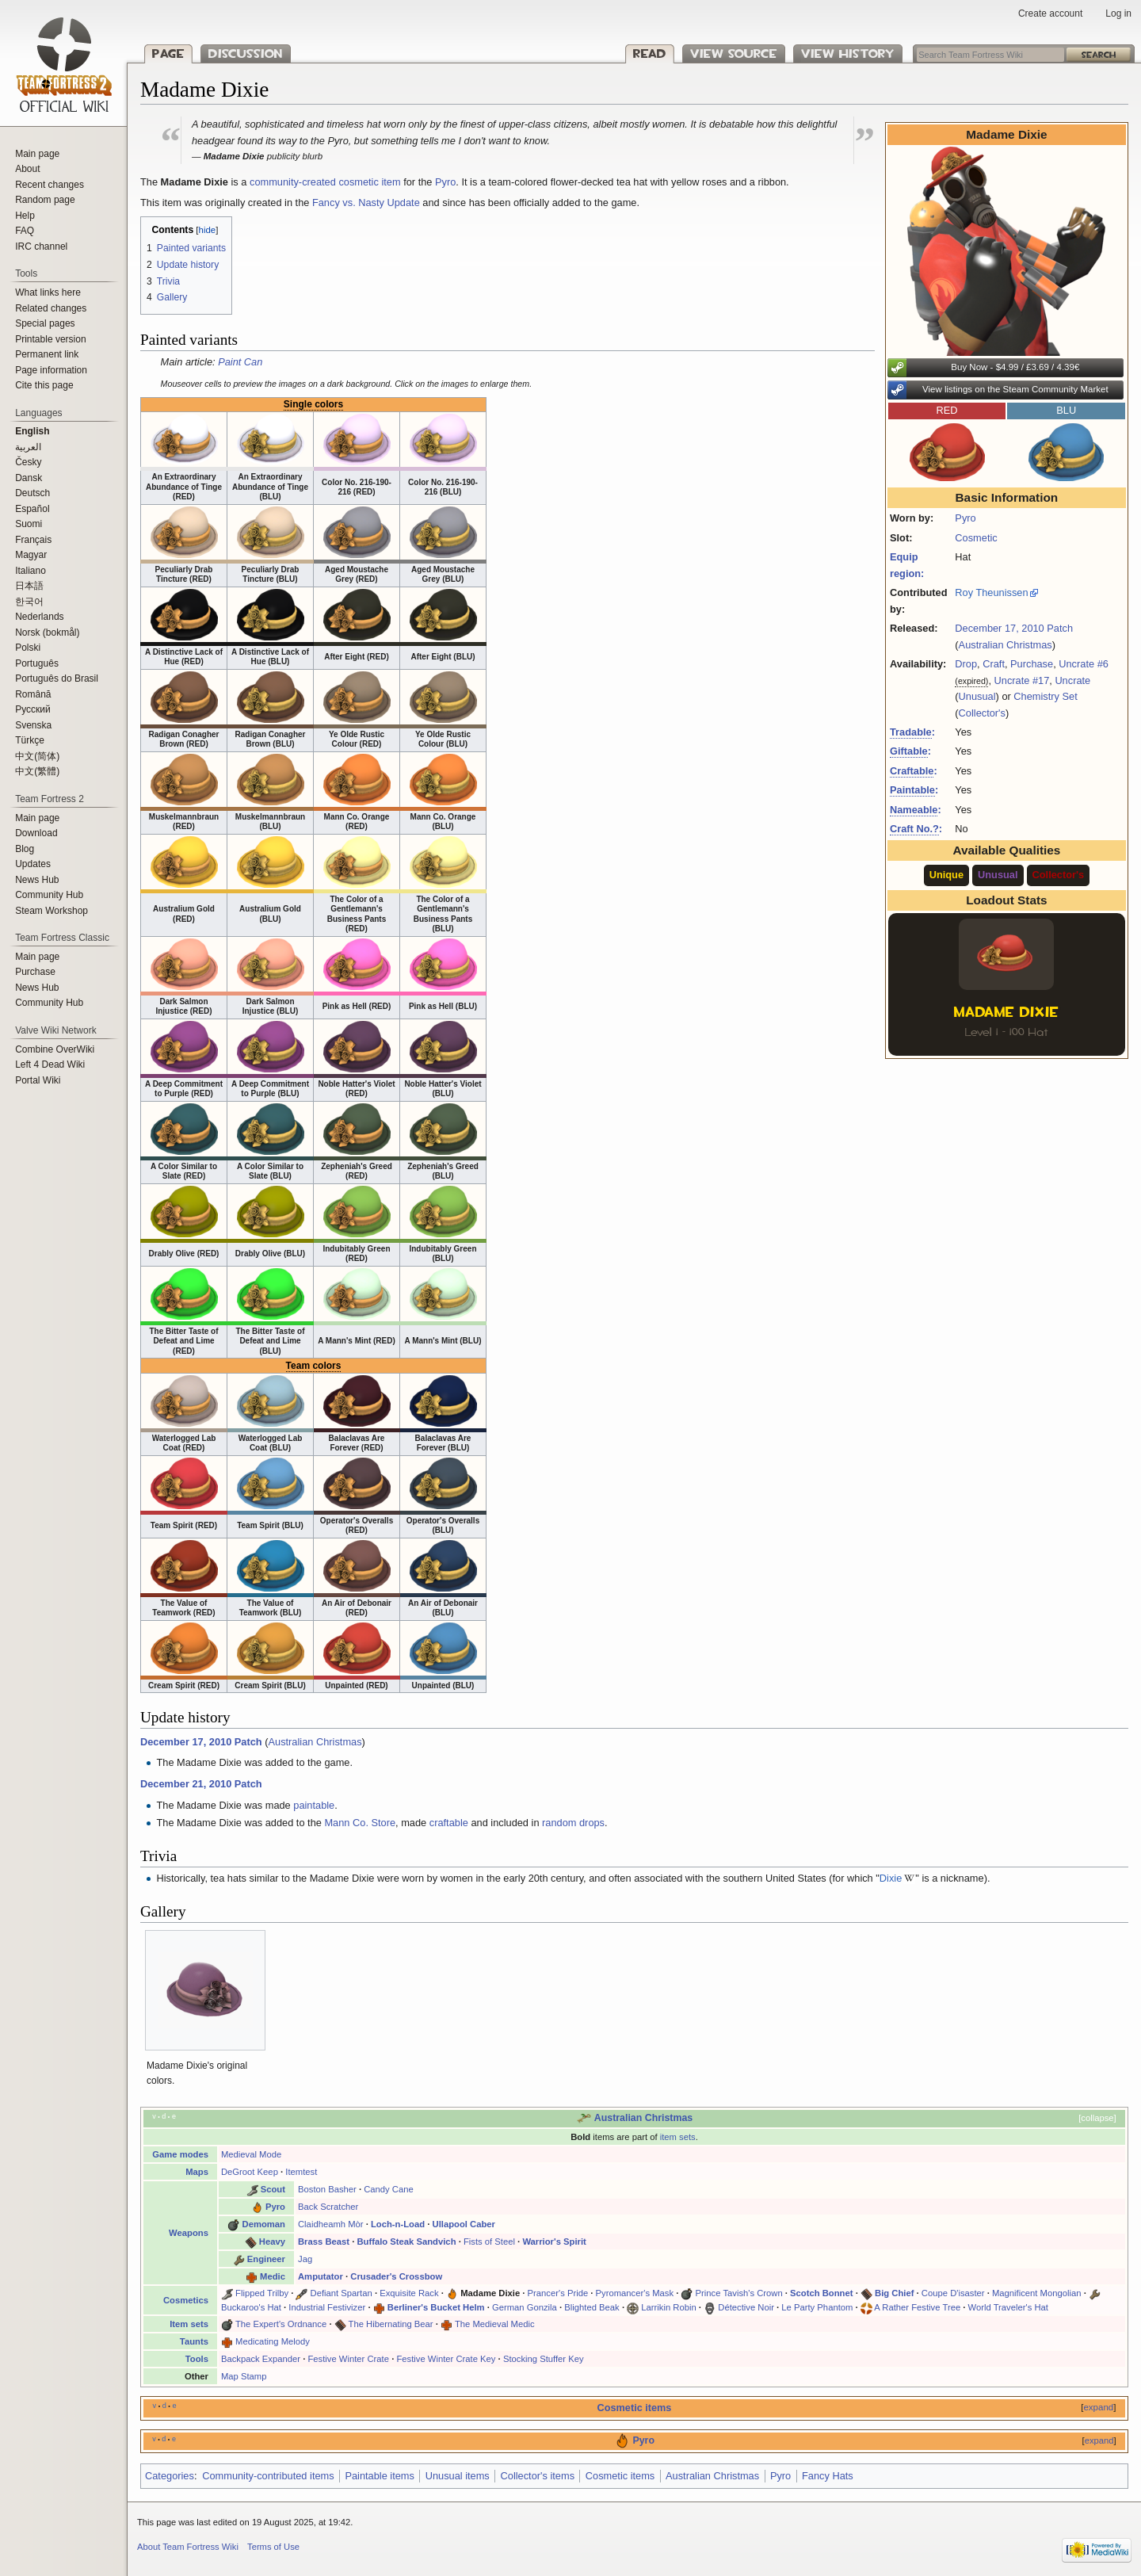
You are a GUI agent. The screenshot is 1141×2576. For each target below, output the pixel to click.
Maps (196, 2172)
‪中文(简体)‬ (37, 756)
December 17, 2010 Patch (1014, 628)
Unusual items (457, 2476)
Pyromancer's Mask (635, 2293)
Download (36, 833)
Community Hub (49, 894)
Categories (169, 2476)
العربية (28, 447)
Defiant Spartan (341, 2293)
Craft (994, 664)
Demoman (263, 2224)
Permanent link (46, 354)
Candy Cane (389, 2189)
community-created (293, 182)
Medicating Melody (272, 2341)
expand (1098, 2407)
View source (733, 53)
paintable (313, 1805)
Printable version (50, 339)
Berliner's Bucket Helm (436, 2307)
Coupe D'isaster (953, 2293)
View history (848, 53)
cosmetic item (369, 182)
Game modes (180, 2154)
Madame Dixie (490, 2293)
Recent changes (49, 184)
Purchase (1031, 664)
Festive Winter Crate (348, 2359)
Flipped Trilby (261, 2293)
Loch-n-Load (398, 2224)
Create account (1050, 13)
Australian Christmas (1005, 645)
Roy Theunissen (991, 592)
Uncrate (1072, 680)
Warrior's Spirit (554, 2241)
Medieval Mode (251, 2154)
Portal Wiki (37, 1080)
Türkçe (29, 740)
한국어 (29, 601)
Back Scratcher (328, 2206)
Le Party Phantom (817, 2307)
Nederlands (39, 616)
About (27, 168)
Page (168, 53)
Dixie (891, 1878)
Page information (51, 370)
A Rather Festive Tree (917, 2307)
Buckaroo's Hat (251, 2307)
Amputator (320, 2276)
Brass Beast (323, 2241)
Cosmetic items (634, 2408)
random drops (573, 1823)
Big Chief (894, 2293)
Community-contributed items (268, 2476)
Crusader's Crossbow (396, 2276)
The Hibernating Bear (391, 2324)
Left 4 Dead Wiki (50, 1064)
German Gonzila (524, 2307)
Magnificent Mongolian (1037, 2293)
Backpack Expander (260, 2359)
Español (32, 508)
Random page (44, 199)
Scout (273, 2189)
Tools (196, 2359)
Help (25, 215)
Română (33, 694)
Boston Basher (327, 2189)
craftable (448, 1823)
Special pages (44, 323)
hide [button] (207, 230)
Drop (966, 664)
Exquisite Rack (409, 2293)
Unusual (977, 696)
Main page (37, 153)
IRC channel (41, 246)
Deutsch (32, 493)
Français (33, 539)
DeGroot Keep (249, 2172)
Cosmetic (976, 538)
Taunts (194, 2341)
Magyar (31, 554)
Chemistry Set (1045, 696)
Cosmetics (185, 2300)
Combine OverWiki (54, 1049)
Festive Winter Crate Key (445, 2359)
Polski (27, 647)
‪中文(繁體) (37, 771)
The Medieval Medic (495, 2324)
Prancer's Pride (558, 2293)
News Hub (37, 879)
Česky (28, 462)
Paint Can (240, 362)
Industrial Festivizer (326, 2307)
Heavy (272, 2241)
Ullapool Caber (464, 2224)
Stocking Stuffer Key (543, 2359)
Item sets (189, 2324)
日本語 (29, 585)
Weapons (188, 2233)
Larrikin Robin (668, 2307)
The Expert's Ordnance (280, 2324)
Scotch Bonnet (821, 2293)
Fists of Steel (489, 2241)
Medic (272, 2276)
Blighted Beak (591, 2307)
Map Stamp (244, 2376)
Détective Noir (746, 2307)
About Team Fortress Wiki (188, 2546)
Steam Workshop (51, 910)
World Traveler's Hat (1008, 2307)
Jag (305, 2259)
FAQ (24, 230)
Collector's (982, 713)
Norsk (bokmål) (47, 632)
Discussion (245, 53)
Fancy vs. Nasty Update (366, 202)
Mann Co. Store (359, 1823)
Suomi (28, 523)
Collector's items (537, 2476)
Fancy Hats (827, 2476)
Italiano (30, 570)
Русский (33, 709)
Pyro (965, 518)
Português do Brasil (56, 678)
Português (37, 663)
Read (649, 53)
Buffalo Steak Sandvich (406, 2241)
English (32, 431)
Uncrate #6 (1084, 664)
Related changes (50, 308)
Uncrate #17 (1022, 680)
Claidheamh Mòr (331, 2224)
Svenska (33, 725)
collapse (1097, 2118)
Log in (1118, 13)
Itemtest (301, 2172)
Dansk (28, 477)
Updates (33, 863)
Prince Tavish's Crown (739, 2293)
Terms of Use (273, 2546)
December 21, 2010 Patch (201, 1784)
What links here (48, 292)
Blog (24, 848)
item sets (678, 2137)
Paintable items (379, 2476)
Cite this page (44, 385)
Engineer (266, 2259)
